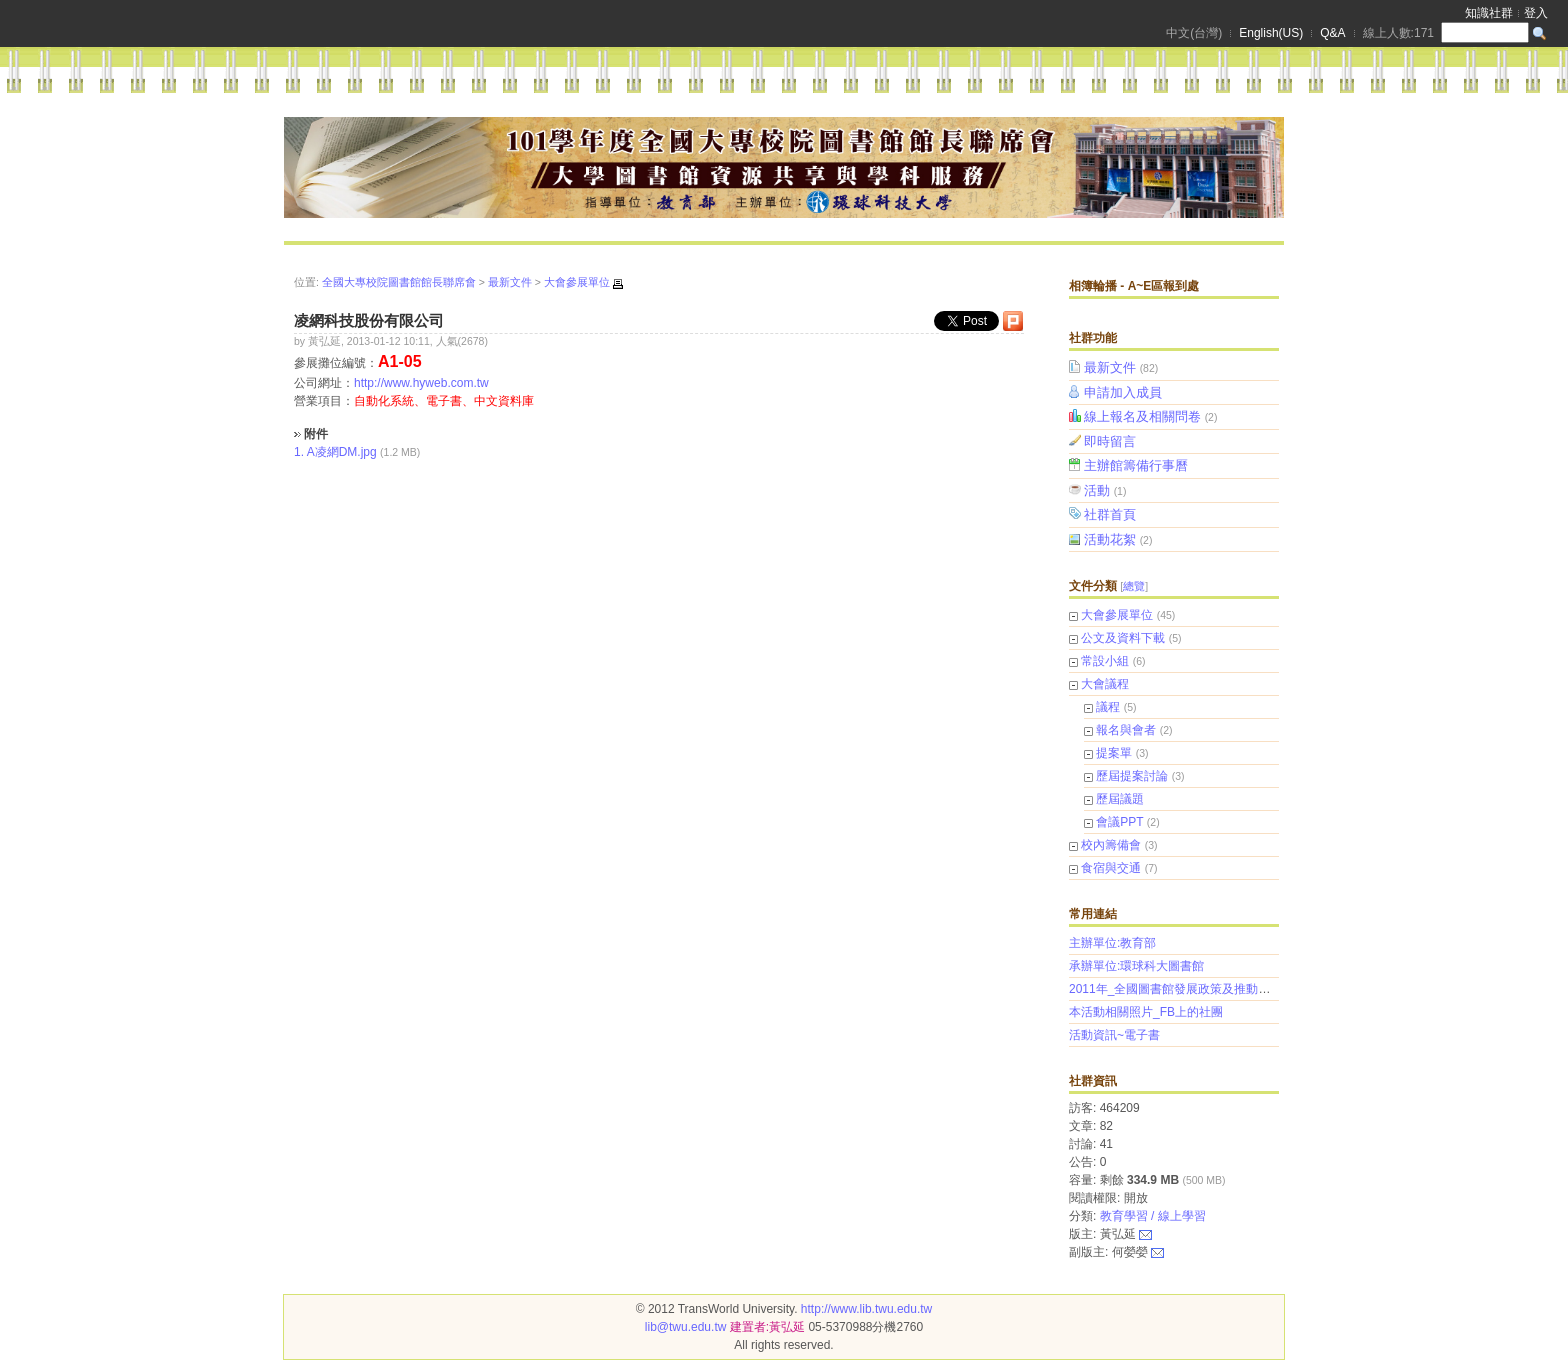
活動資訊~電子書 (1114, 1035)
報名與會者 (1126, 730)
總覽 (1134, 586)
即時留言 (1111, 441)
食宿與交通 (1111, 868)
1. (299, 452)
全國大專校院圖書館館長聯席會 (399, 282)
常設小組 (1105, 661)
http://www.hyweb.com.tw (421, 383)
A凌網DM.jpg (342, 452)
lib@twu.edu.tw (686, 1327)
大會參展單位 (1117, 615)
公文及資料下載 (1123, 638)
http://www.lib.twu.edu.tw (866, 1309)
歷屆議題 (1120, 799)
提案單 (1114, 753)
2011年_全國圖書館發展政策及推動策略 (1175, 989)
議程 (1108, 707)
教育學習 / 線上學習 (1153, 1216)
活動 (1106, 490)
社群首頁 (1111, 514)
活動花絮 (1119, 539)
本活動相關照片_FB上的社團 (1146, 1012)
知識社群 (1489, 13)
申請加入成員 (1124, 392)
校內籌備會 (1111, 845)
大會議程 (1105, 684)
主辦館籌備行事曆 (1137, 465)
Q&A (1332, 33)
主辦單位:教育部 (1112, 943)
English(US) (1271, 33)
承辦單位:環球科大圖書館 (1136, 966)
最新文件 (1122, 367)
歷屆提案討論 (1132, 776)
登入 (1536, 13)
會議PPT (1119, 822)
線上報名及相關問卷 (1152, 416)
